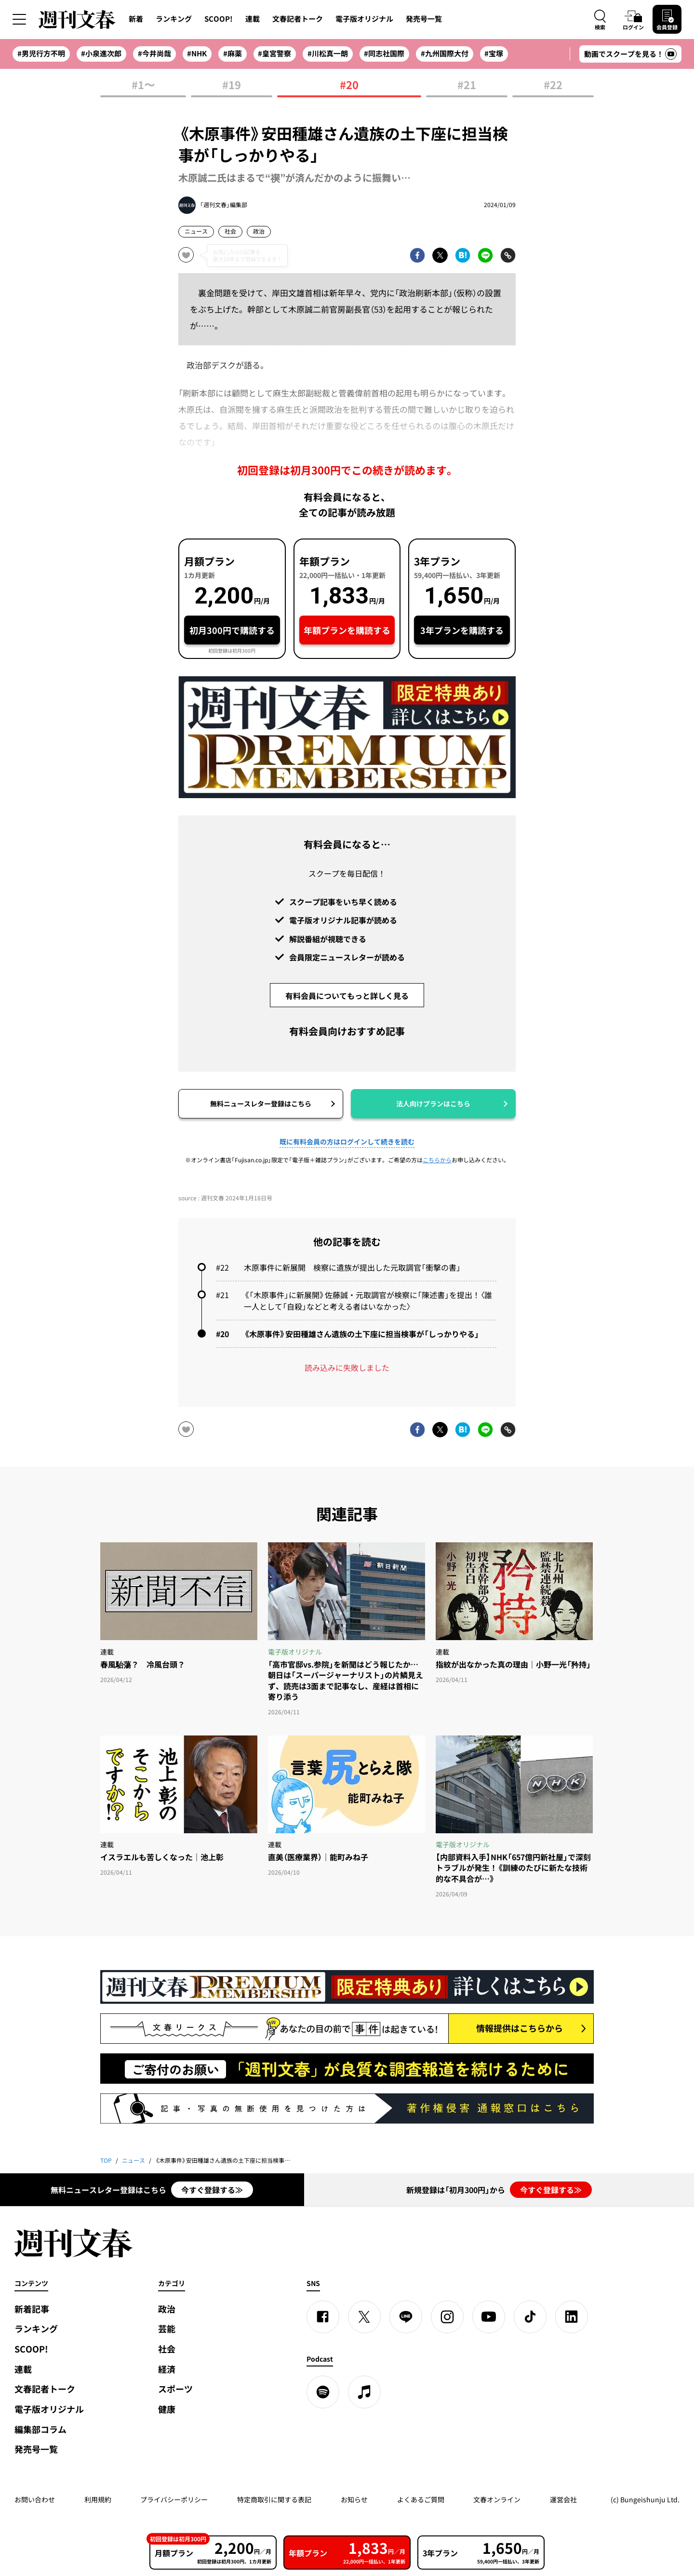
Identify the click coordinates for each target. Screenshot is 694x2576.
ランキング (174, 18)
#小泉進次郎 (101, 53)
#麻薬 (232, 53)
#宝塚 (493, 53)
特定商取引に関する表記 (274, 2499)
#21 (466, 85)
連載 (252, 18)
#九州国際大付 (444, 53)
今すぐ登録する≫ (212, 2189)
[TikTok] (530, 2316)
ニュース (196, 231)
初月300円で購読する (232, 630)
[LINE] (405, 2316)
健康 (166, 2409)
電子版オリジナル (364, 18)
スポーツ (175, 2388)
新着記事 (31, 2308)
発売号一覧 (424, 18)
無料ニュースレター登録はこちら (260, 1103)
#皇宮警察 (274, 53)
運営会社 (563, 2499)
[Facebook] (323, 2316)
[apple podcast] (364, 2392)
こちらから (437, 1160)
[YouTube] (488, 2316)
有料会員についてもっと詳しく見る (347, 995)
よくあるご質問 (420, 2499)
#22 (553, 85)
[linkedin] (571, 2316)
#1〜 (143, 85)
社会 (230, 231)
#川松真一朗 (327, 53)
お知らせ (354, 2499)
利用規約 (97, 2499)
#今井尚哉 (154, 53)
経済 (166, 2369)
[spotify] (323, 2392)
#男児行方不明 (41, 53)
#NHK (197, 53)
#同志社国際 (384, 53)
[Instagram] (447, 2316)
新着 (136, 18)
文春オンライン (496, 2499)
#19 (231, 85)
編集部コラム (40, 2429)
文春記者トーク (297, 18)
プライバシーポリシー (174, 2499)
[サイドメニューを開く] (19, 19)
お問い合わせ (34, 2499)
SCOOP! (218, 18)
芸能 (166, 2328)
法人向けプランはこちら (433, 1103)
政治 (259, 231)
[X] (364, 2316)
